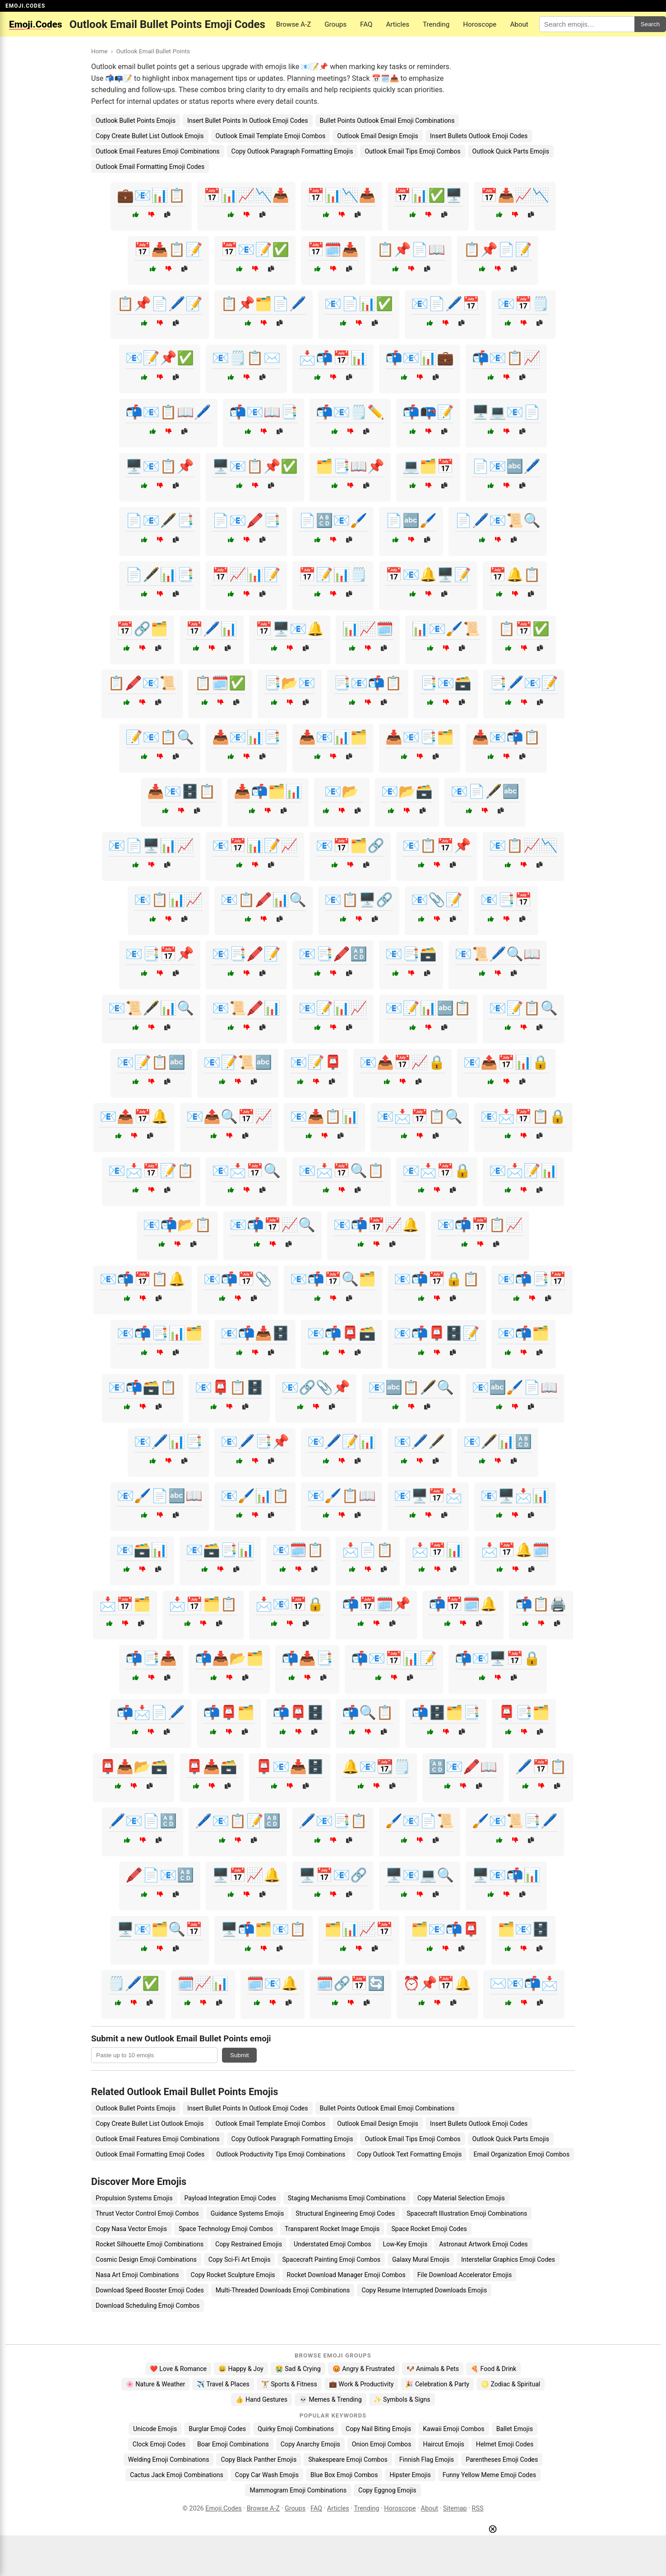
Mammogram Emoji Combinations (298, 2490)
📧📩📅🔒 (436, 1171)
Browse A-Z (293, 24)
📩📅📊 (437, 1550)
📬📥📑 (307, 1658)
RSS (478, 2508)
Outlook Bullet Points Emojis (136, 120)
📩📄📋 (367, 1550)
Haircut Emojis (443, 2444)
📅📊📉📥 (341, 195)
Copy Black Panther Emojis (258, 2459)
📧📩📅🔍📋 (341, 1171)
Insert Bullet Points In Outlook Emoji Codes (247, 120)
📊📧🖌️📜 (446, 629)
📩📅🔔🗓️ (515, 1550)
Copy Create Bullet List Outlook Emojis (150, 136)
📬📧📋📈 (506, 358)
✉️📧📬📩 (524, 1983)
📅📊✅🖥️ (428, 195)
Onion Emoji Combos (382, 2444)
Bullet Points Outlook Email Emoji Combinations (387, 120)
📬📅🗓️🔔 (463, 1604)
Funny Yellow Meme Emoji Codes (489, 2474)
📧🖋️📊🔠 (497, 1441)
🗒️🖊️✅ (133, 1983)
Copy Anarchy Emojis (310, 2444)
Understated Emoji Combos (332, 2244)
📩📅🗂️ (125, 1604)
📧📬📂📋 (177, 1225)
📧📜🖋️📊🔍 (151, 1008)
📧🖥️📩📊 (515, 1496)
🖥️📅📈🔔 (246, 1875)
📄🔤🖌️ (411, 520)
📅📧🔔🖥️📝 (428, 574)
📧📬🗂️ (523, 1333)
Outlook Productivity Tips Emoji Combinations (280, 2154)
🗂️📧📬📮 (445, 1929)
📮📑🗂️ (524, 1712)
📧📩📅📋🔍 (419, 1116)
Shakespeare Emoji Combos (348, 2459)
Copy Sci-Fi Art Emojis (239, 2259)
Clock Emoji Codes (159, 2444)
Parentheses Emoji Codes (502, 2459)
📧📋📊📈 (168, 900)
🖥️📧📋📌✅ (255, 466)
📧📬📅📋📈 (480, 1225)
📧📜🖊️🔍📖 (498, 954)
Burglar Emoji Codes (217, 2428)
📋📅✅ (524, 629)
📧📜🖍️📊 (246, 1008)
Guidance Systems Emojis (247, 2213)
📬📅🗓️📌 (376, 1604)
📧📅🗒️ (523, 304)
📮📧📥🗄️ (289, 1767)
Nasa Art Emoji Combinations (137, 2274)
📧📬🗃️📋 (142, 1387)
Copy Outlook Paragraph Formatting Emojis (292, 151)
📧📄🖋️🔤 (485, 791)
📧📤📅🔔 (134, 1116)
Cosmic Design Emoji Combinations (146, 2259)
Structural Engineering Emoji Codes (345, 2213)
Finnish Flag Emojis (426, 2459)
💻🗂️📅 (428, 466)
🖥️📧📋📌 (159, 466)
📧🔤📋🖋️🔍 (411, 1387)
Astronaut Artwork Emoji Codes (483, 2244)
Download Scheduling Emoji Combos (147, 2305)
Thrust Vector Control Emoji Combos (147, 2213)
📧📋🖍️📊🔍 (263, 900)
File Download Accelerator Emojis (464, 2274)
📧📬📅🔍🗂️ (333, 1279)
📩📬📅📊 (333, 358)
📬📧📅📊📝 (394, 1658)
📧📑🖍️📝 (246, 954)
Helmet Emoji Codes (504, 2444)
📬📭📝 (428, 412)
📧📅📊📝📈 (255, 845)
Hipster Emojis (409, 2474)
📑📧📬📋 (367, 683)
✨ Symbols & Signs (402, 2399)
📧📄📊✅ (358, 304)
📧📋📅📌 (436, 845)
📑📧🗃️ (446, 683)
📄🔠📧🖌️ (333, 520)
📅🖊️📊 (211, 629)
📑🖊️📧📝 (524, 683)
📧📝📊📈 (333, 1008)
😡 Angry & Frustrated (364, 2368)
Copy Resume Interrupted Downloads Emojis (424, 2290)
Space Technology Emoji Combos (226, 2228)
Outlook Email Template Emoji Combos (271, 136)
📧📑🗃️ (411, 954)
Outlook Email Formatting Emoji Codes (150, 166)
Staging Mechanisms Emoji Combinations (347, 2198)
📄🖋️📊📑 (159, 574)
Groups (335, 24)
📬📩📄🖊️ (150, 1712)
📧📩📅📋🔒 (523, 1116)
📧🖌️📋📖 (341, 1496)
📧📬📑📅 (532, 1279)
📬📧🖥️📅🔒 (498, 1658)
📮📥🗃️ (211, 1767)
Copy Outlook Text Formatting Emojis (409, 2154)
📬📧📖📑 (263, 412)
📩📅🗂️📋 (203, 1604)
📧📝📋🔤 (151, 1062)
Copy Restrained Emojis (248, 2244)
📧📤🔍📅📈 (229, 1116)
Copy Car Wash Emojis (267, 2474)
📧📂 (341, 791)
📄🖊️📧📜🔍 (498, 520)
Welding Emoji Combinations (168, 2459)
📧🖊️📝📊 (341, 1441)
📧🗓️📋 (298, 1550)
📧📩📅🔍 (246, 1171)
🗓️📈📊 (203, 1983)
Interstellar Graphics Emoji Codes (508, 2259)
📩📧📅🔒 (289, 1604)
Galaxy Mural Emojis (420, 2259)
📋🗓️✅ (220, 683)
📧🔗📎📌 (316, 1387)
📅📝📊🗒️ (333, 574)
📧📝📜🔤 (238, 1062)
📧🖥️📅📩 (428, 1496)
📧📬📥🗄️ (255, 1333)
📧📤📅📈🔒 (402, 1062)
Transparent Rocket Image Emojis (332, 2228)
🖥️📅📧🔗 (333, 1875)
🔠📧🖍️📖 (463, 1767)
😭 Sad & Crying (298, 2368)
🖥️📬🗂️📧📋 (263, 1929)
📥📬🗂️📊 (268, 791)
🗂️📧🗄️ (523, 1929)
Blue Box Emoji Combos (344, 2474)
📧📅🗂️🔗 (350, 845)
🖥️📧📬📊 (506, 1875)
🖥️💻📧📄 (506, 412)
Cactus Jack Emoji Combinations (176, 2474)
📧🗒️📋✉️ (246, 358)
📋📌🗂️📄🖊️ (263, 304)
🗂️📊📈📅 (358, 1929)
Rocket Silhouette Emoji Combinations (150, 2244)
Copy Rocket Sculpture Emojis (233, 2274)
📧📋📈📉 (523, 845)
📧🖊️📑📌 (255, 1441)
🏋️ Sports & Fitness (289, 2384)
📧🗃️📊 (142, 1550)
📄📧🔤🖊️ (506, 466)
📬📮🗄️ (298, 1712)
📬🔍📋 (367, 1712)
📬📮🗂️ (228, 1712)
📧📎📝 (436, 900)
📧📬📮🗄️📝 (437, 1333)
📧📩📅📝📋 (151, 1171)
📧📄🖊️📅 (445, 304)
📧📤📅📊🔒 (506, 1062)
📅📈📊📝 (246, 574)
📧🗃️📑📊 (220, 1550)
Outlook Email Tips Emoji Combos (412, 151)
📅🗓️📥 (333, 249)
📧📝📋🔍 (523, 1008)
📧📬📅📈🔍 (272, 1225)
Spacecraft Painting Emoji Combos (331, 2259)
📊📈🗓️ (367, 629)
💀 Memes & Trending (330, 2399)
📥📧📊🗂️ (333, 737)
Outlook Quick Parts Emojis (510, 151)
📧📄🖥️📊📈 (151, 845)
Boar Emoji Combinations (233, 2444)
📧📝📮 (316, 1062)
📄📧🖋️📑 (159, 520)
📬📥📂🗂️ (229, 1658)
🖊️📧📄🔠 (142, 1821)
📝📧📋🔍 (159, 737)
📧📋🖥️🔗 (358, 900)
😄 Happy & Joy (241, 2368)
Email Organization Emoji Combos (521, 2154)
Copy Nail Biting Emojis (378, 2428)
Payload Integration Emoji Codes (230, 2198)
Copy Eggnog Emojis (387, 2490)
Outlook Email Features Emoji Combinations (158, 151)
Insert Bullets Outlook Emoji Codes (478, 136)
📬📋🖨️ (541, 1604)
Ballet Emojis (514, 2428)
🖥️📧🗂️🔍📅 (160, 1929)
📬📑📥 (151, 1658)
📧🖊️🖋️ (419, 1441)
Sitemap (455, 2508)
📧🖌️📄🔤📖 (160, 1496)
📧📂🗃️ (407, 791)
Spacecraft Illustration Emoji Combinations (467, 2213)
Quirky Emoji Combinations (296, 2428)
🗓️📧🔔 (272, 1983)
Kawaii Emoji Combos (453, 2428)
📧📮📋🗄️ (229, 1387)
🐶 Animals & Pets (433, 2368)
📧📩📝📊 (523, 1171)
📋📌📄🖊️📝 (160, 304)
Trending (436, 24)
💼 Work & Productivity (361, 2384)
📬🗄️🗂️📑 (446, 1712)
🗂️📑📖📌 (350, 466)
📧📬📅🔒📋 (437, 1279)
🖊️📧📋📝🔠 (238, 1821)
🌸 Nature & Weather (155, 2384)
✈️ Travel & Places (223, 2384)
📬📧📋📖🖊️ (168, 412)
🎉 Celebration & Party (437, 2384)
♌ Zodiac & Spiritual (510, 2384)
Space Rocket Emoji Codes (429, 2228)
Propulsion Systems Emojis (134, 2198)
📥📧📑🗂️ (419, 737)
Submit (239, 2055)
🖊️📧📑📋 (333, 1821)
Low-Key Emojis (405, 2244)
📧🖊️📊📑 (168, 1441)
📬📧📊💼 (419, 358)
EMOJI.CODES (25, 6)
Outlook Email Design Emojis (377, 136)
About (519, 24)
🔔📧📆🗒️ (376, 1767)
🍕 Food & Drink (493, 2368)
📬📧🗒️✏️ (350, 412)
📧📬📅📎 (238, 1279)
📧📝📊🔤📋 (428, 1008)
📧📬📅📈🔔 (376, 1225)
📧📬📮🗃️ (341, 1333)
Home (99, 51)
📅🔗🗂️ (142, 629)
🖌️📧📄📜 (419, 1821)
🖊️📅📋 (541, 1767)
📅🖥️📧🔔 (289, 629)
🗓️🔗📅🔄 (350, 1983)
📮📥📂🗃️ (133, 1767)
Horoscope (479, 24)
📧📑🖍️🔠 (333, 954)
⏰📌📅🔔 (437, 1983)
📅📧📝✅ (255, 249)
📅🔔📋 (515, 574)
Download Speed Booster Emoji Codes (150, 2290)
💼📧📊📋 (151, 195)
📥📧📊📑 (246, 737)
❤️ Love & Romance (178, 2368)
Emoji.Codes (223, 2508)
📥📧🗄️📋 (181, 791)
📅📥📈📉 (515, 195)
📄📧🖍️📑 (246, 520)
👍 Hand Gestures (261, 2399)
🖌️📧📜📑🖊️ (515, 1821)
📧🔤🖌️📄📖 (515, 1387)
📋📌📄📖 (411, 249)
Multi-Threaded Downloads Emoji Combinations (283, 2290)
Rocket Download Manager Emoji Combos (346, 2274)
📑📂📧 (289, 683)
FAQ (366, 24)
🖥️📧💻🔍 (419, 1875)
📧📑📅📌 (159, 954)
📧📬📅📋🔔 (142, 1279)
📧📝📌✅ (159, 358)
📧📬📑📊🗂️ (160, 1333)
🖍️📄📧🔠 (159, 1875)
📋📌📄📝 (497, 249)
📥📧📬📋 (506, 737)
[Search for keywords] (586, 24)
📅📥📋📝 (168, 249)
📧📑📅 (506, 900)
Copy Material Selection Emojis (461, 2198)
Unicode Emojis (155, 2428)
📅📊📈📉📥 (246, 195)
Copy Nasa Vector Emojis (131, 2228)
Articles (397, 24)
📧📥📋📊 (324, 1116)
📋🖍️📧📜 (142, 683)
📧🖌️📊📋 (255, 1496)
